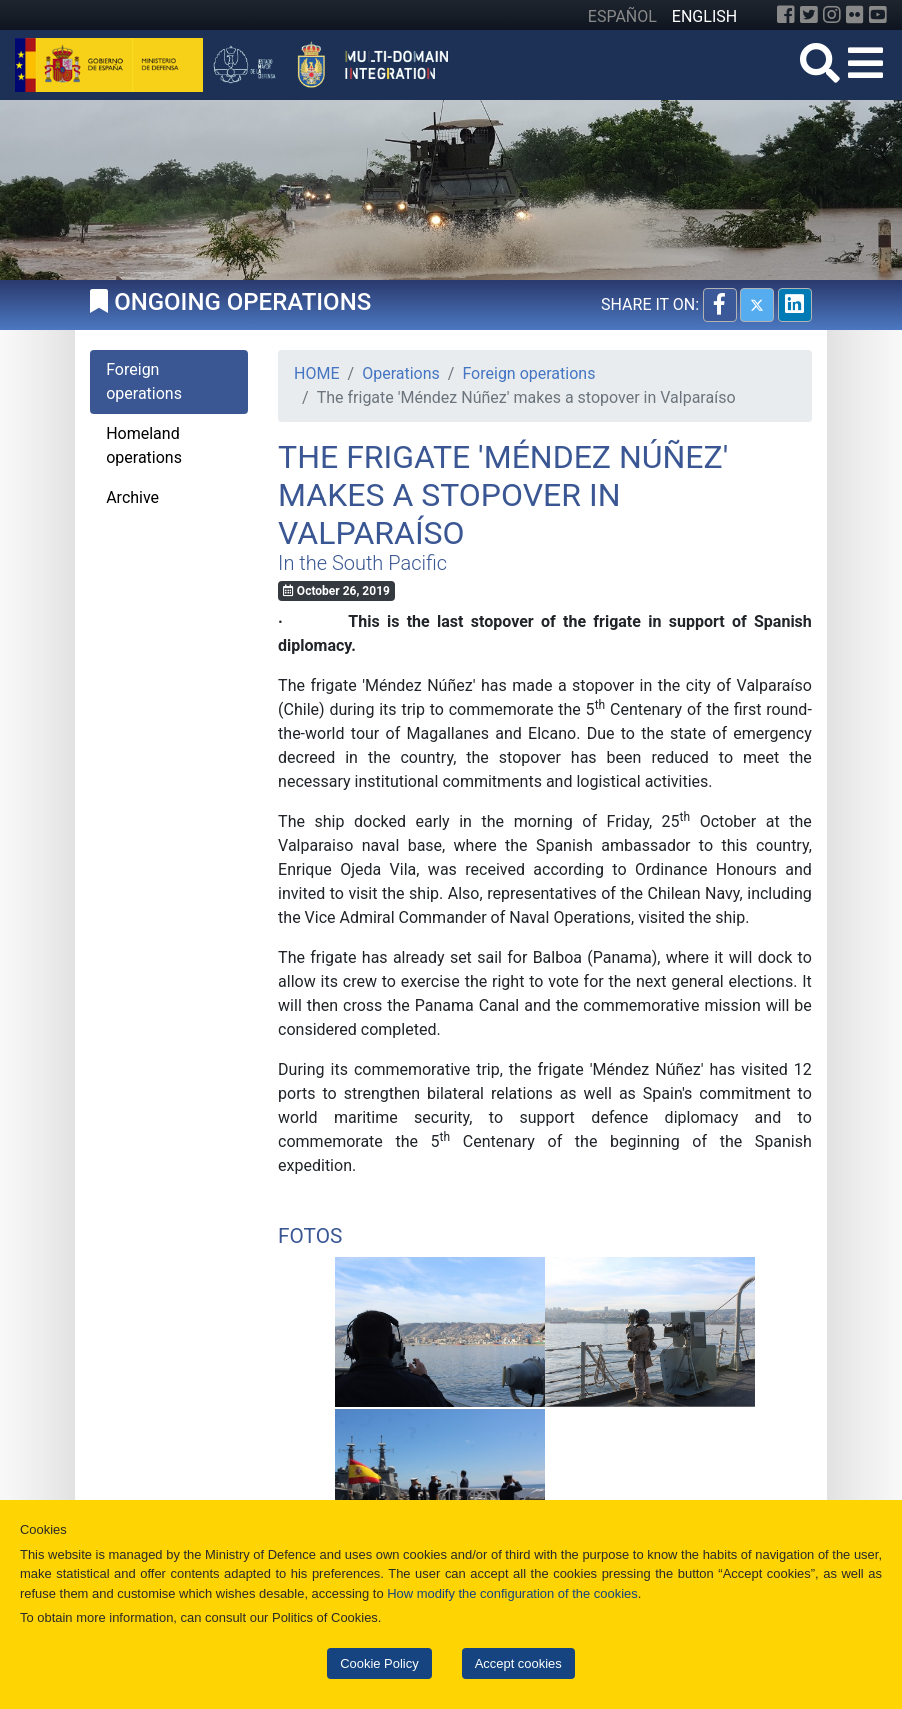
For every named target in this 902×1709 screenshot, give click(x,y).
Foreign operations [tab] (144, 381)
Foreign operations (528, 373)
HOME (316, 373)
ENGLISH (704, 16)
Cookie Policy (379, 1663)
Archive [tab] (132, 497)
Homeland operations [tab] (144, 445)
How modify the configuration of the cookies (512, 1593)
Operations (401, 373)
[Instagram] (832, 15)
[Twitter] (809, 15)
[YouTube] (878, 15)
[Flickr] (855, 15)
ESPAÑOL (622, 16)
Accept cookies (518, 1663)
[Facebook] (786, 15)
